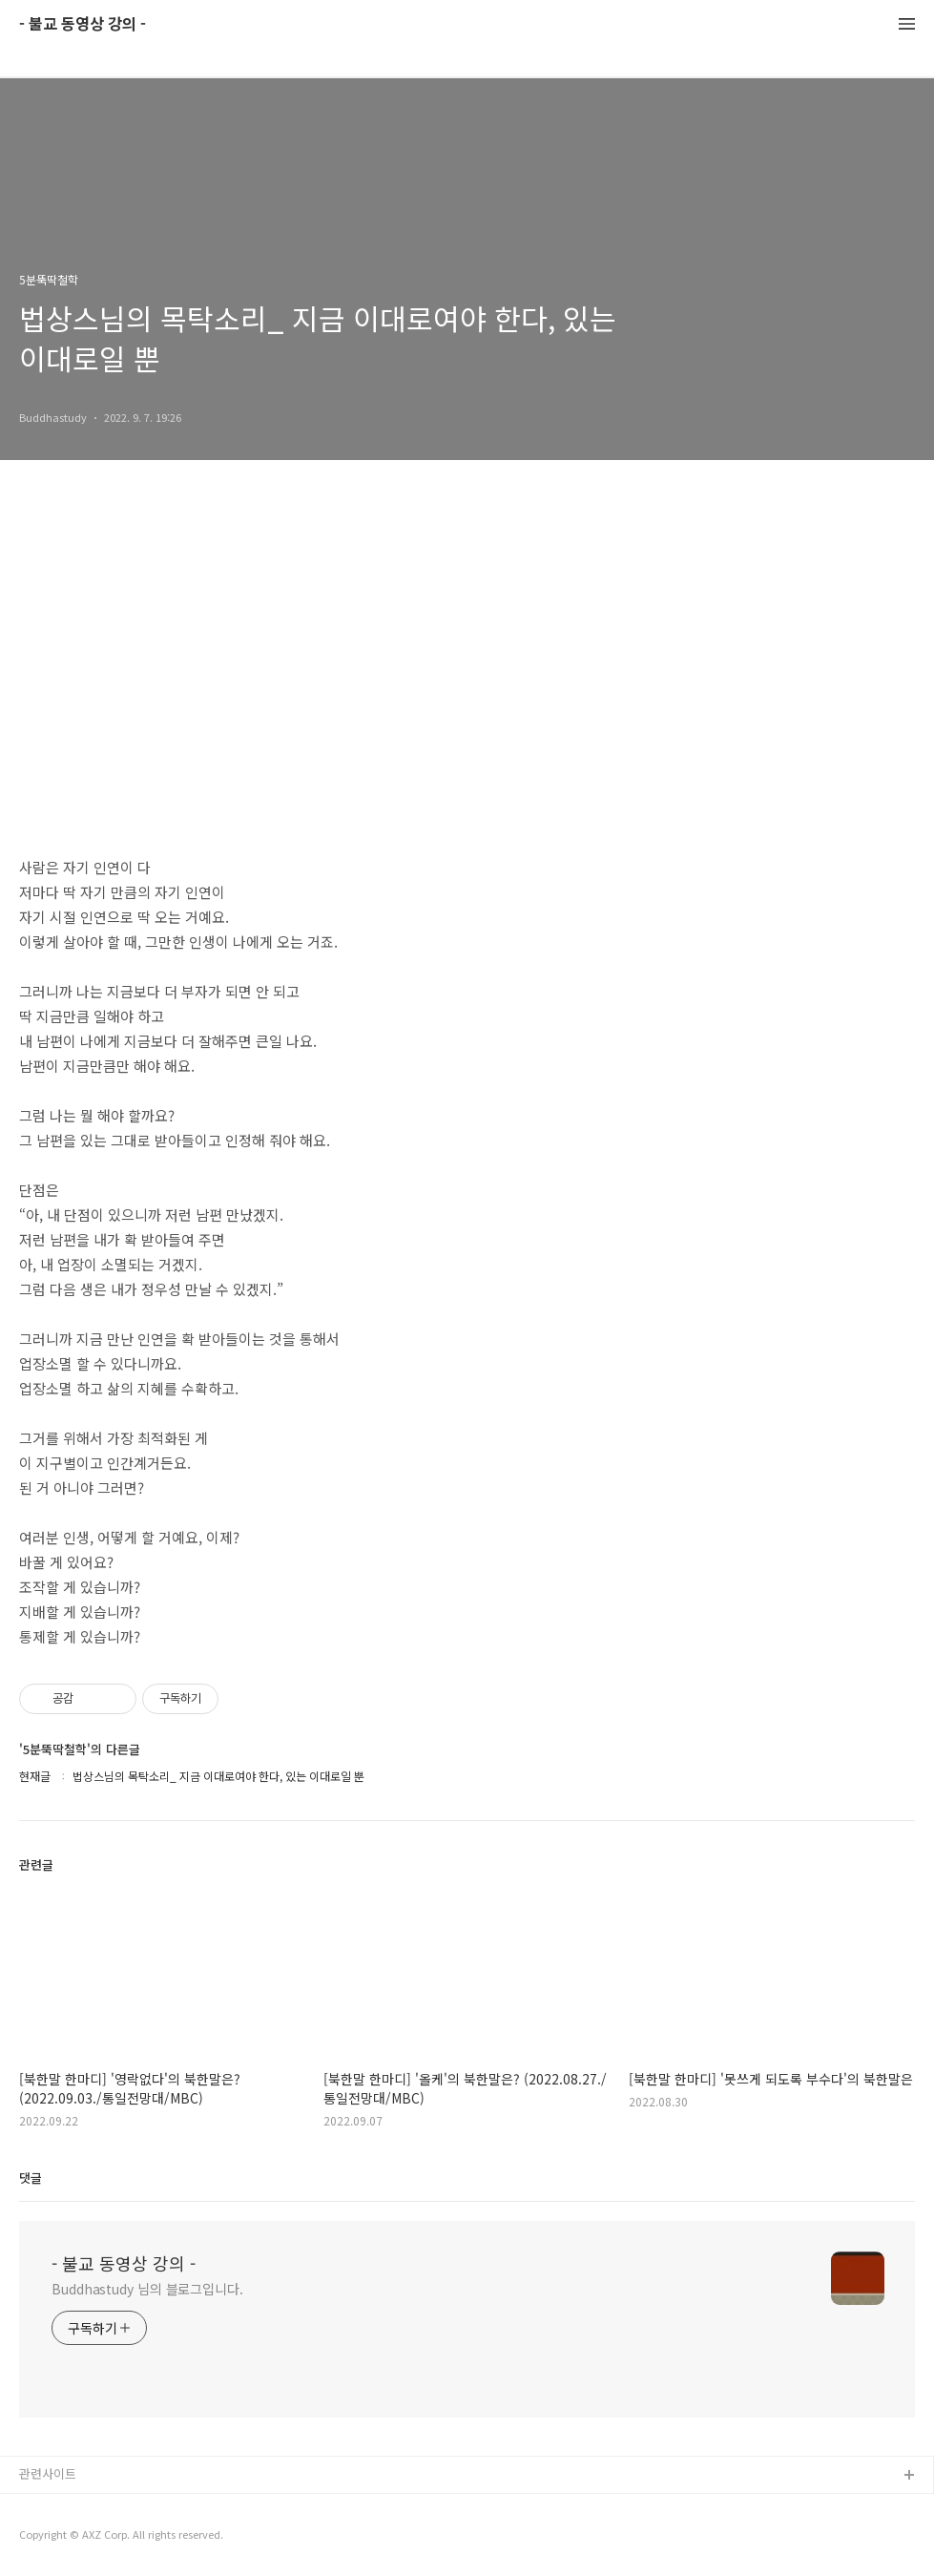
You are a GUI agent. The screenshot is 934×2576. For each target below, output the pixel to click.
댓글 (30, 2177)
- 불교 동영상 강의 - (82, 24)
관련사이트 (47, 2473)
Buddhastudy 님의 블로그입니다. (147, 2288)
